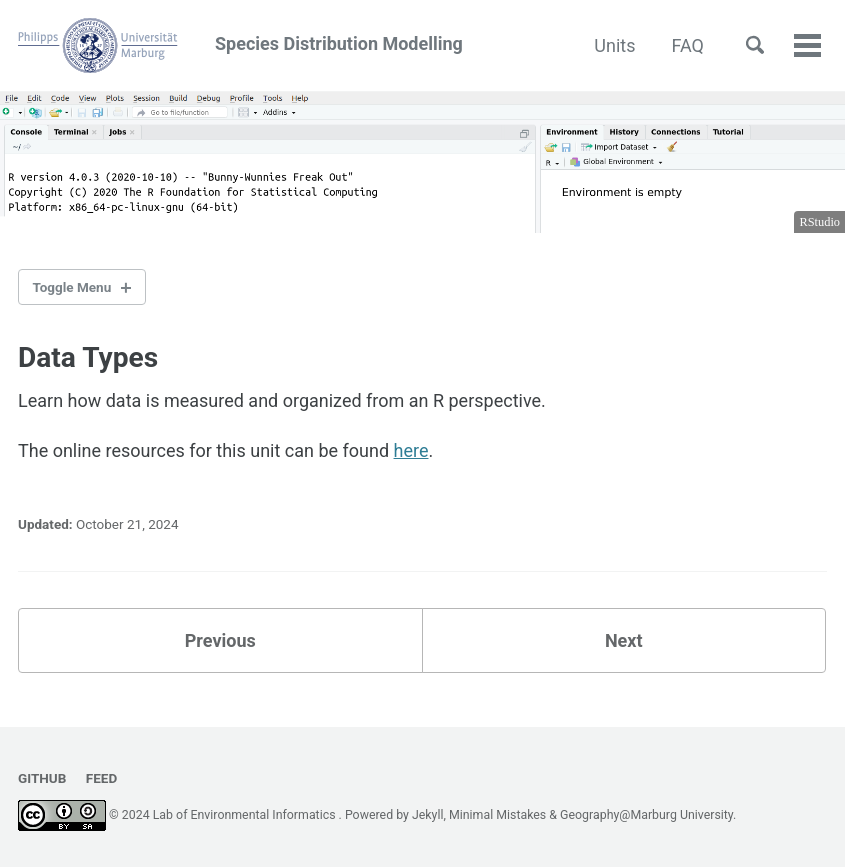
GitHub (42, 778)
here (411, 450)
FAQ (688, 45)
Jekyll (428, 815)
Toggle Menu (72, 287)
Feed (101, 778)
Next (624, 640)
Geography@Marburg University (646, 815)
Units (614, 45)
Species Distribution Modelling (240, 45)
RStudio (819, 222)
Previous (220, 640)
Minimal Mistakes (497, 815)
